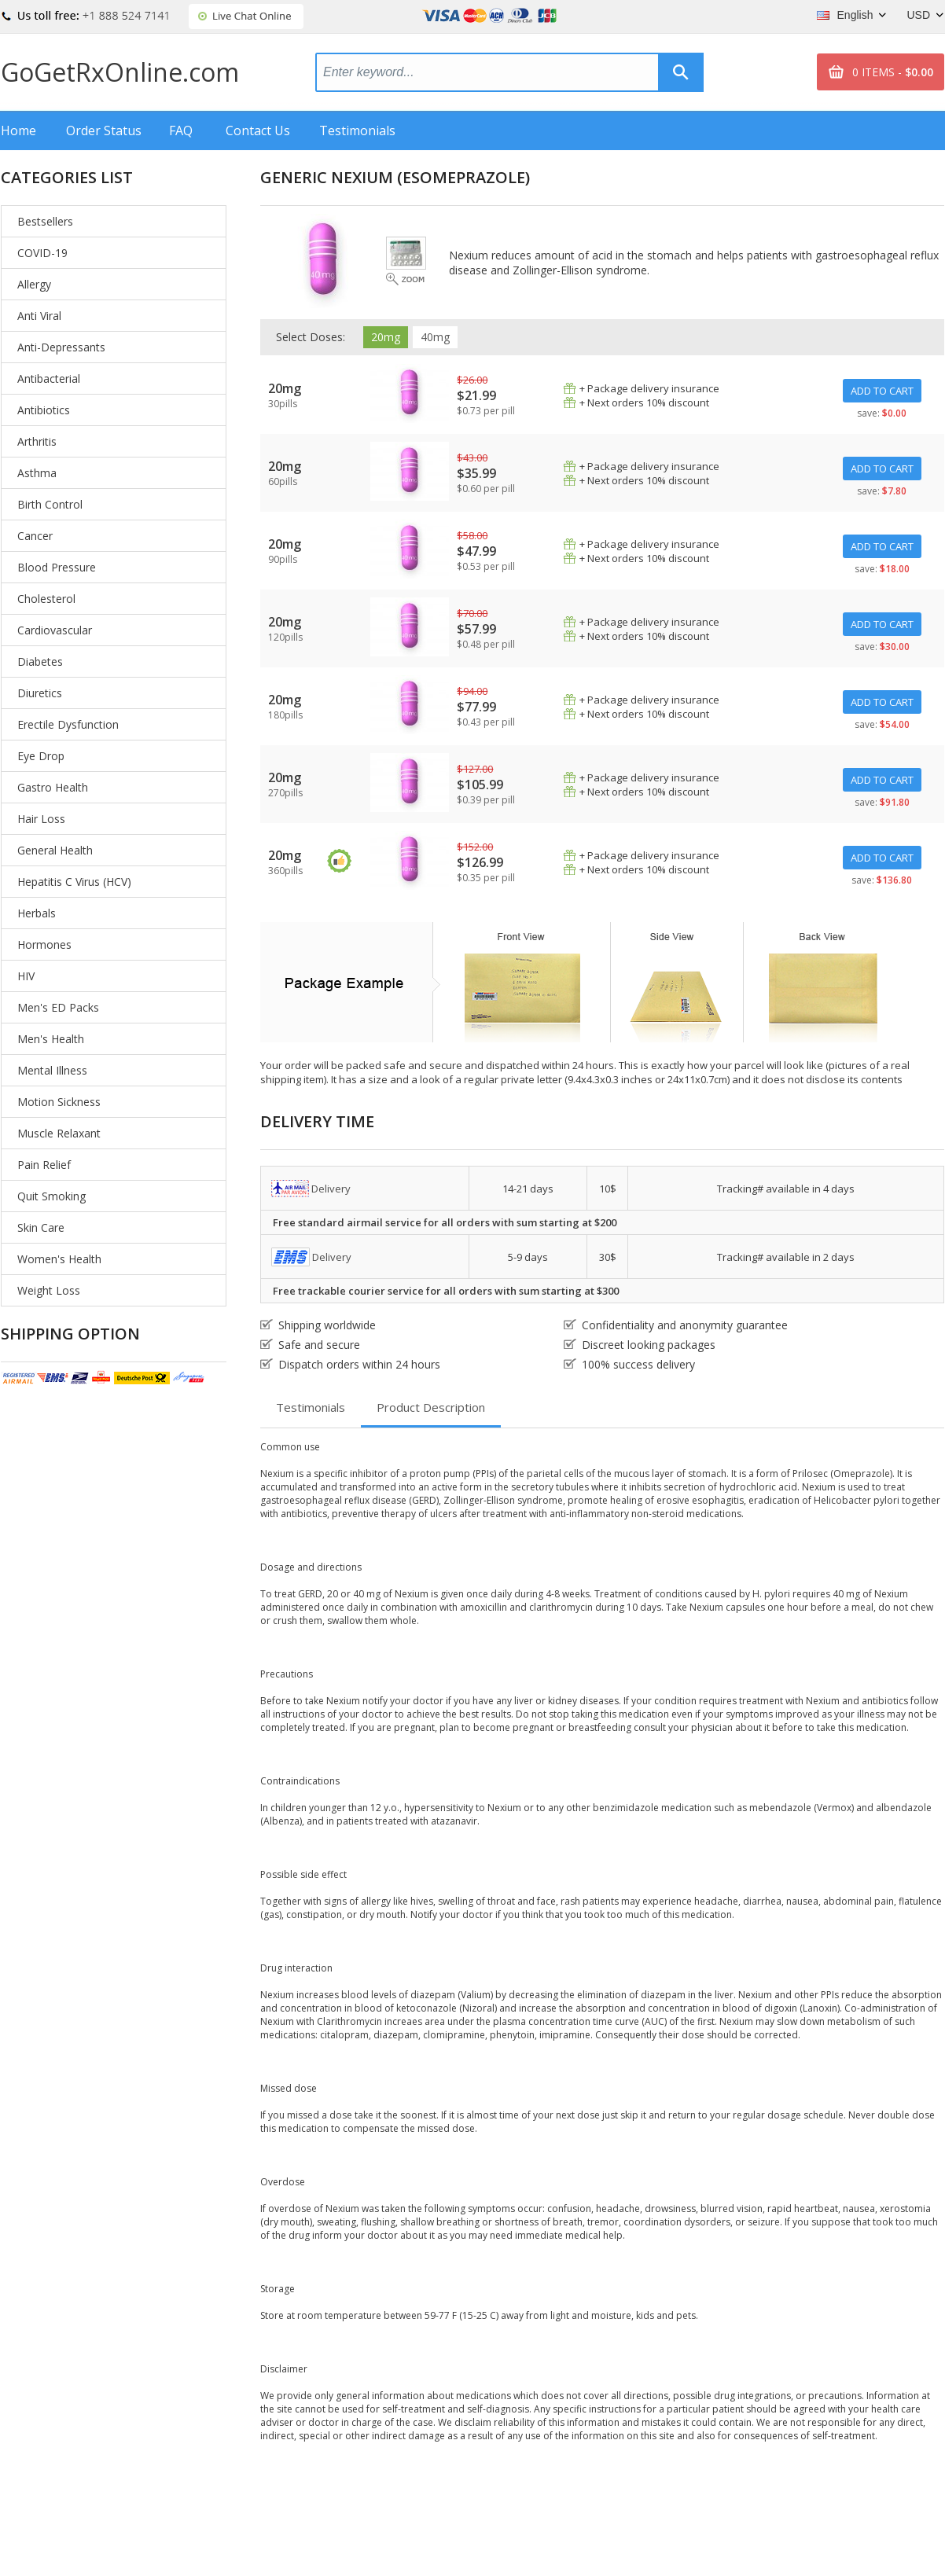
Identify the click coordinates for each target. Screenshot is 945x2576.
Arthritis (37, 441)
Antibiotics (43, 409)
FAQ (181, 130)
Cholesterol (46, 598)
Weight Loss (48, 1290)
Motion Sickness (59, 1101)
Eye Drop (40, 755)
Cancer (35, 535)
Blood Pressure (56, 567)
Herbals (36, 913)
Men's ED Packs (58, 1007)
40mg (435, 336)
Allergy (34, 284)
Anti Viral (39, 315)
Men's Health (50, 1038)
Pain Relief (44, 1164)
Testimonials (357, 130)
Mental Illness (52, 1070)
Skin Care (40, 1227)
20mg (385, 336)
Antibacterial (48, 378)
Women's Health (59, 1258)
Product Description (431, 1407)
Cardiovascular (54, 630)
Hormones (44, 944)
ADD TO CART (882, 391)
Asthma (37, 472)
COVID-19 (42, 252)
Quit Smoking (51, 1196)
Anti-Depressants (61, 347)
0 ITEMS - (892, 71)
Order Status (104, 130)
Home (18, 130)
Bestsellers (45, 221)
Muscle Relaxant (59, 1133)
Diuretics (39, 692)
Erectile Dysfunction (68, 724)
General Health (55, 850)
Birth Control (50, 504)
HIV (26, 975)
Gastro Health (52, 787)
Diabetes (40, 661)
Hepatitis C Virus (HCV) (74, 881)
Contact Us (258, 130)
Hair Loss (41, 818)
